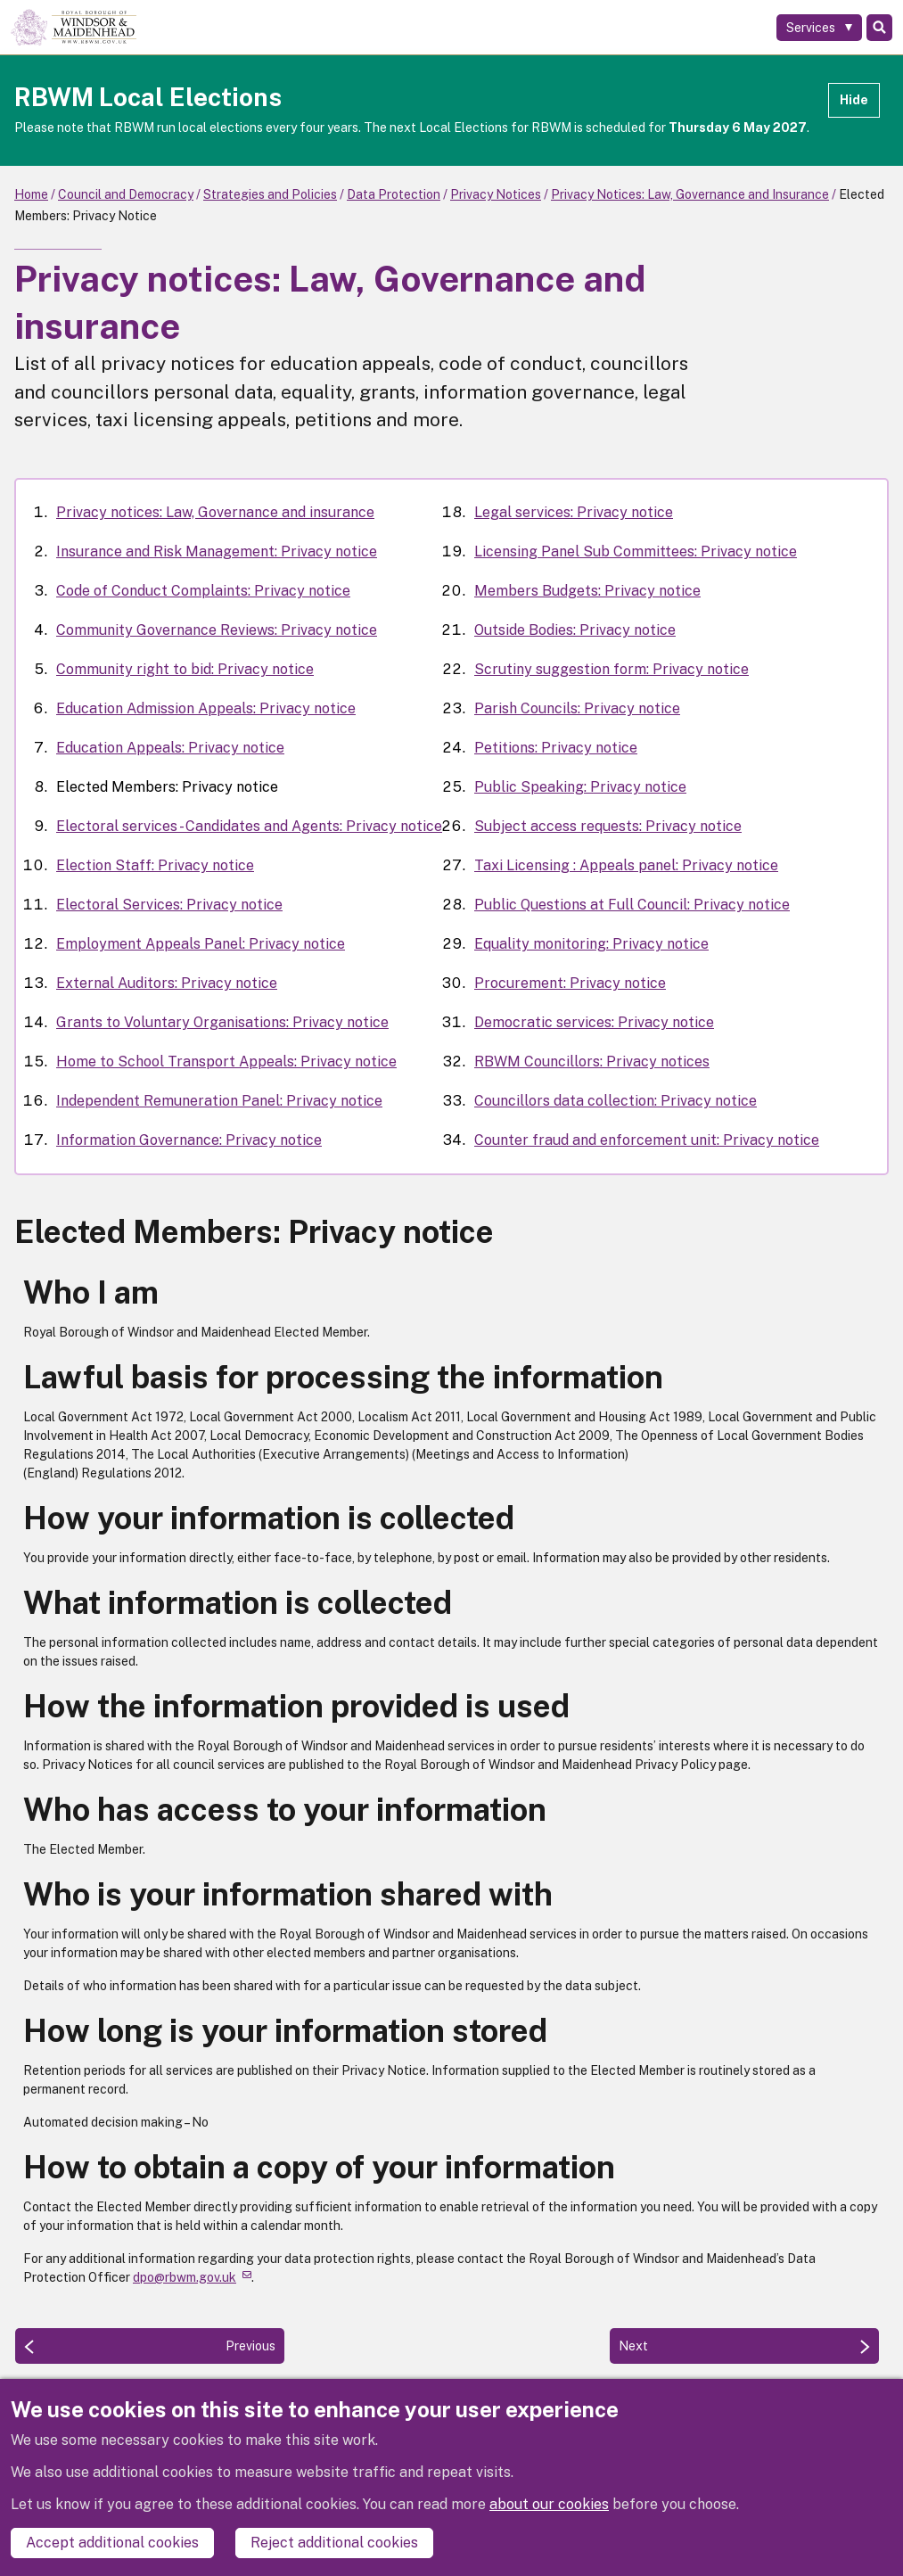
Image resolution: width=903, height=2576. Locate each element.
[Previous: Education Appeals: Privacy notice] (149, 2346)
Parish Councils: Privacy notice (577, 708)
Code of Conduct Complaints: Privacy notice (203, 590)
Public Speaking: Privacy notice (580, 786)
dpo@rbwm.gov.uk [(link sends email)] (192, 2277)
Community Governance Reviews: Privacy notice (216, 629)
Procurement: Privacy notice (570, 983)
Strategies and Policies (270, 194)
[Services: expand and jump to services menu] (819, 27)
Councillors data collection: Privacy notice (615, 1100)
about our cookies (549, 2504)
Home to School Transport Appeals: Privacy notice (226, 1061)
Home (31, 194)
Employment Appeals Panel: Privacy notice (200, 943)
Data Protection (393, 194)
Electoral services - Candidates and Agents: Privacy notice (249, 826)
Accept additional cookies (112, 2542)
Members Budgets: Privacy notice (587, 590)
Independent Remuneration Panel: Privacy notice (219, 1100)
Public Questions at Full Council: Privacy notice (632, 904)
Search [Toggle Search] (879, 27)
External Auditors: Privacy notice (166, 983)
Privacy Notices (495, 194)
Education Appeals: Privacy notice (170, 747)
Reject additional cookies (334, 2542)
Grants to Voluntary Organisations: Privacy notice (222, 1022)
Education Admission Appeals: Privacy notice (206, 708)
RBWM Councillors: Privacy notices (592, 1061)
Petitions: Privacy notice (555, 747)
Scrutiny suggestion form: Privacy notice (611, 669)
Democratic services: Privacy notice (594, 1022)
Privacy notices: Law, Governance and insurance (215, 512)
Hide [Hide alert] (854, 100)
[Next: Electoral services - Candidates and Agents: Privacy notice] (744, 2346)
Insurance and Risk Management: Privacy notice (216, 551)
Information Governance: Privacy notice (189, 1140)
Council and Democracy (125, 194)
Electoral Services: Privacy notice (169, 904)
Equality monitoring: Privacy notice (591, 943)
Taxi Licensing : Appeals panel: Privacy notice (626, 865)
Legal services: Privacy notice (573, 512)
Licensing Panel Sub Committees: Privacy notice (635, 551)
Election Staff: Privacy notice (155, 865)
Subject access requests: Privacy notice (608, 826)
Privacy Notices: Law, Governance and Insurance (690, 194)
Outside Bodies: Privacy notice (575, 629)
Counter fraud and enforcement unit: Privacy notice (646, 1140)
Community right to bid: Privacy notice (185, 669)
